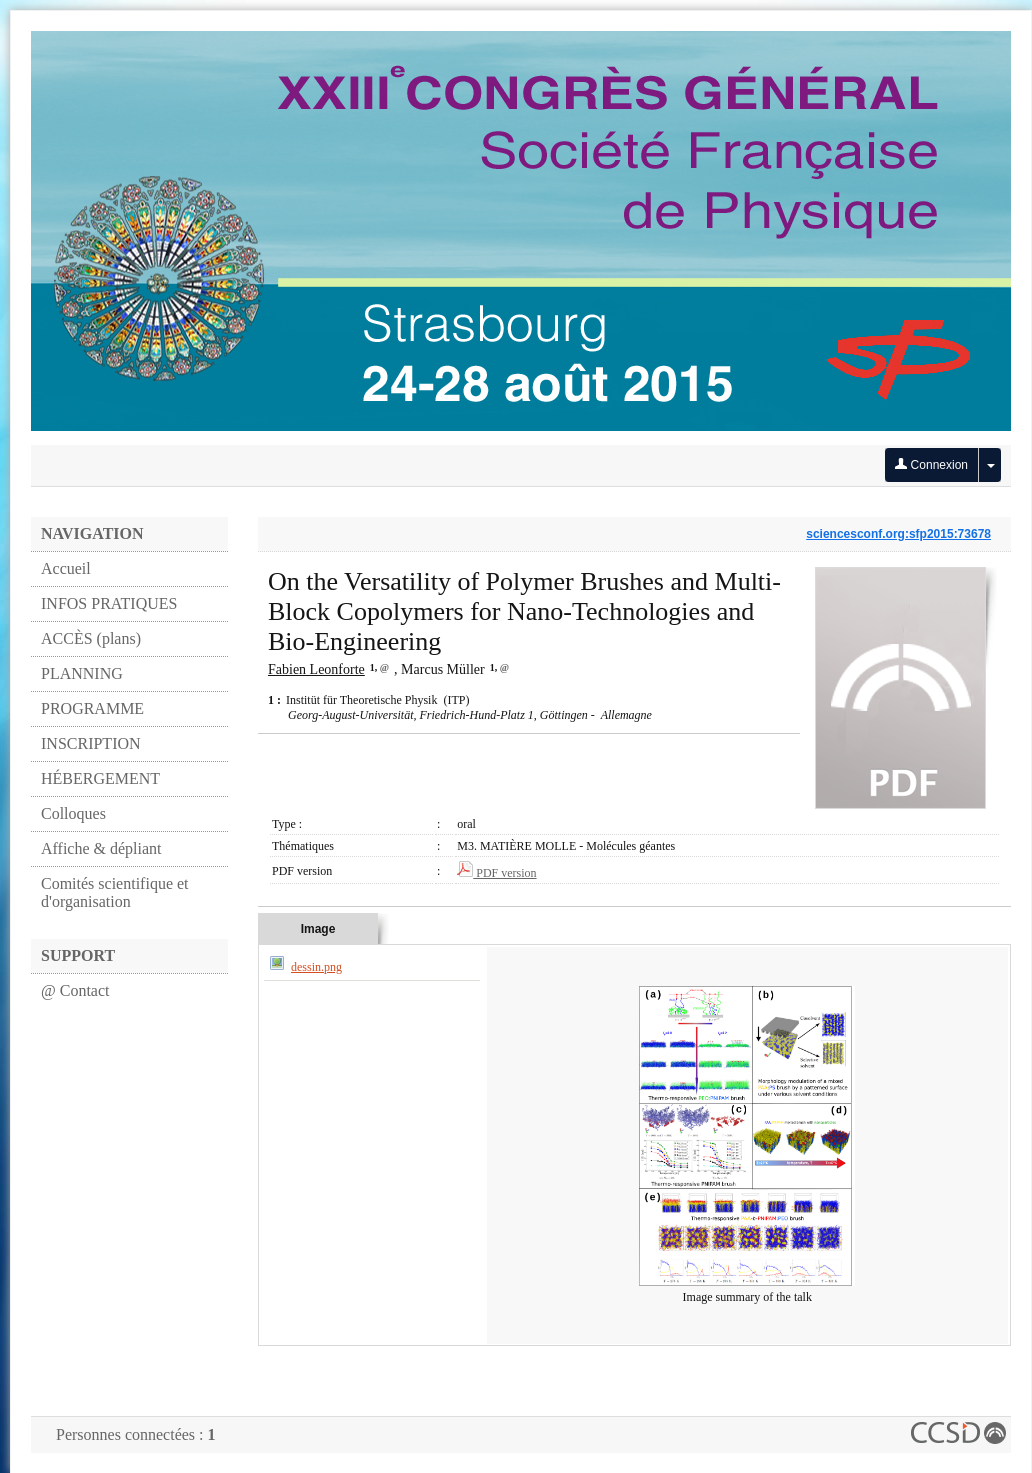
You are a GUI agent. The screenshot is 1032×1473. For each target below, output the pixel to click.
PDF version (496, 873)
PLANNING (82, 673)
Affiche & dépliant (101, 848)
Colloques (73, 813)
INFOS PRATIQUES (109, 603)
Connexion (931, 465)
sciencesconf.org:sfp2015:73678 (898, 534)
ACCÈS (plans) (91, 638)
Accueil (66, 568)
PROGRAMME (92, 708)
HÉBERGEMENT (100, 778)
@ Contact (75, 990)
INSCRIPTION (91, 743)
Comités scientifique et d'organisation (115, 892)
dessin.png (316, 967)
